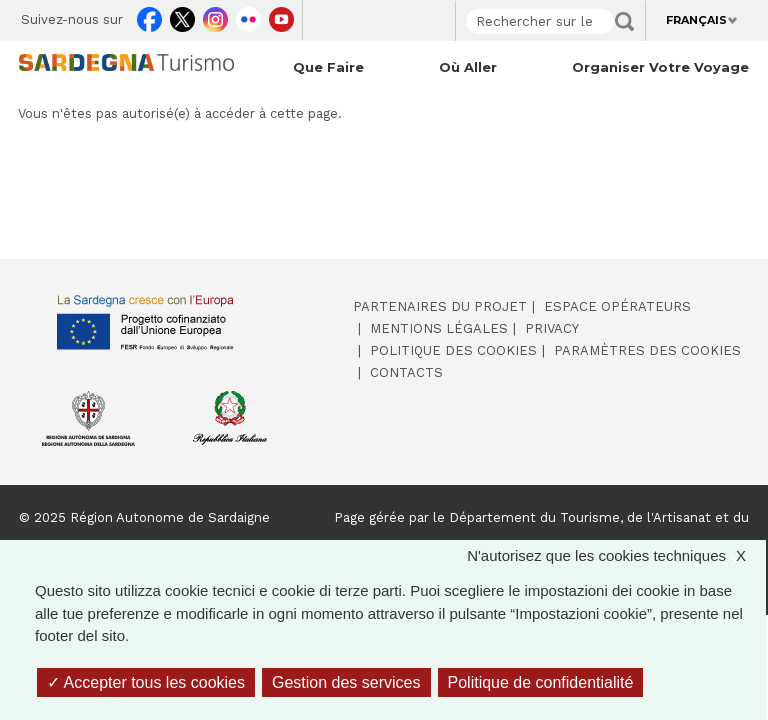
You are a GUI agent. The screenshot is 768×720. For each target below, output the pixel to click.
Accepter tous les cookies (146, 682)
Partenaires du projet (440, 306)
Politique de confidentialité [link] (541, 682)
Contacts (406, 372)
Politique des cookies (453, 350)
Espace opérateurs (617, 306)
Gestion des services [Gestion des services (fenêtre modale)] (346, 682)
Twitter (182, 16)
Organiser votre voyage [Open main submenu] (660, 67)
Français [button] (696, 20)
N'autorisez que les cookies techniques (616, 556)
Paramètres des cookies (647, 350)
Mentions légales (439, 328)
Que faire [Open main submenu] (328, 67)
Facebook (149, 16)
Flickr (248, 16)
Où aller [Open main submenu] (468, 67)
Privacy (552, 328)
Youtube (281, 16)
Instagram (215, 16)
